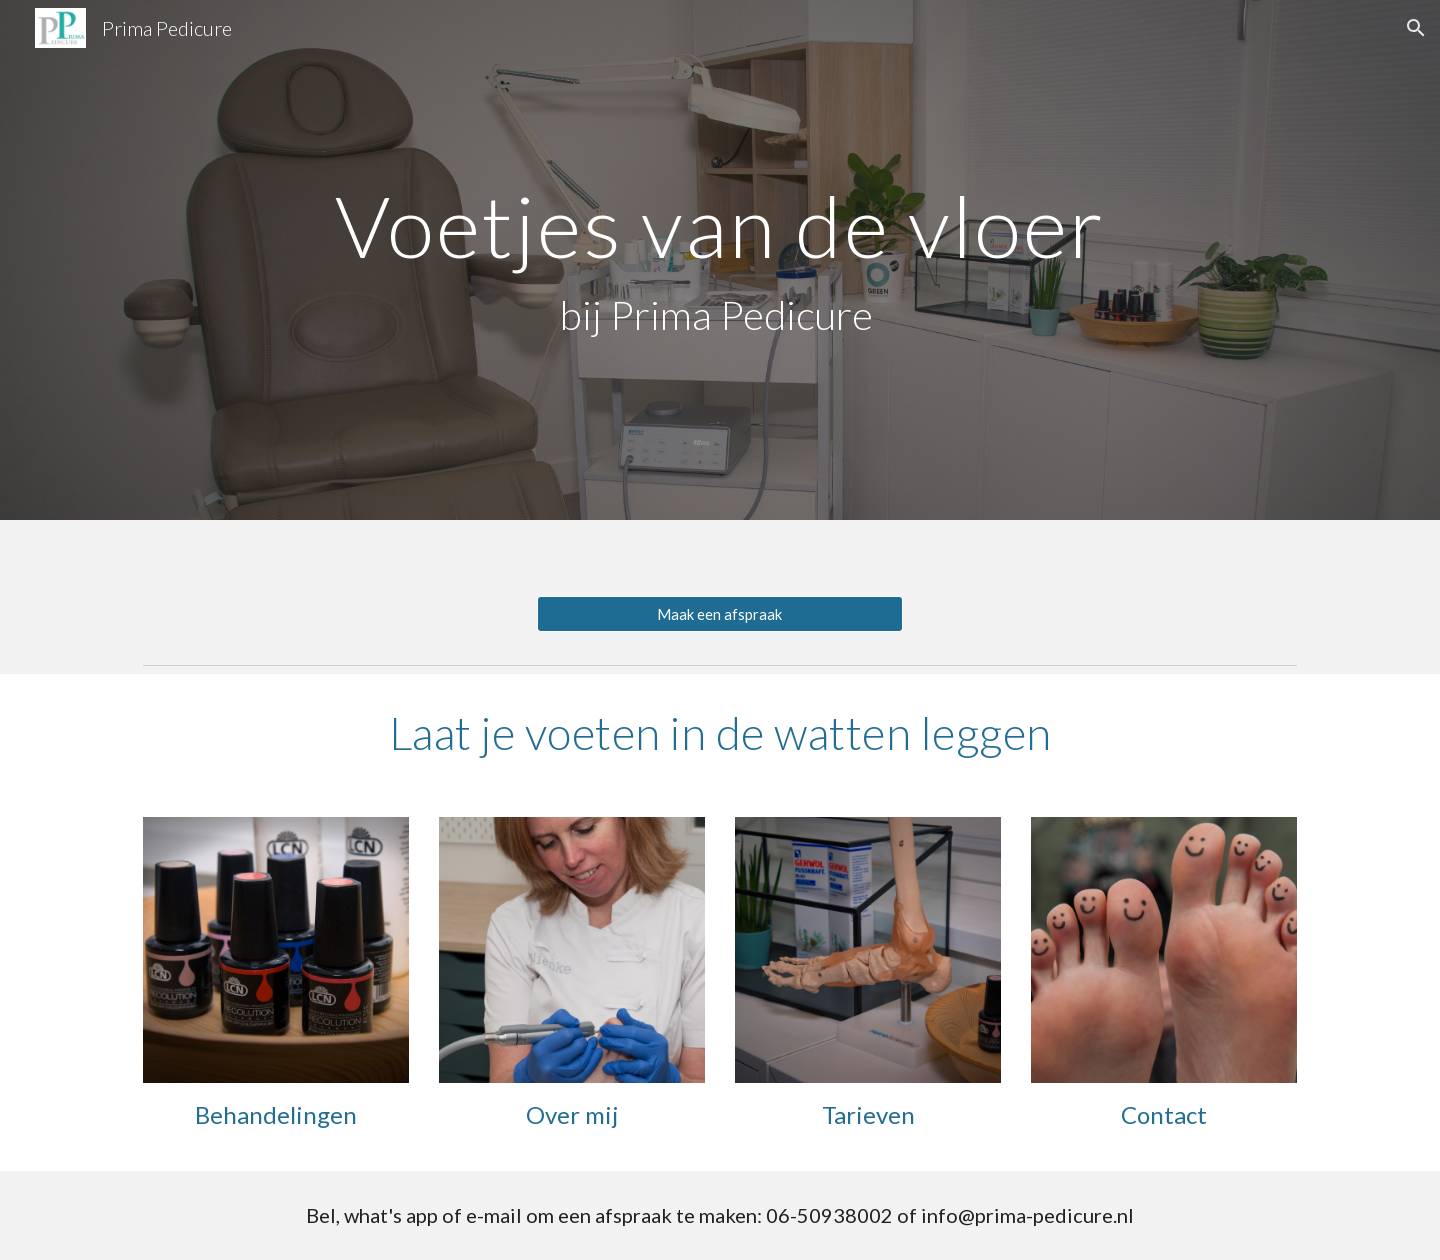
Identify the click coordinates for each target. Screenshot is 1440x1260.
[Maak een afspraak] (719, 614)
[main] (720, 260)
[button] (1416, 28)
